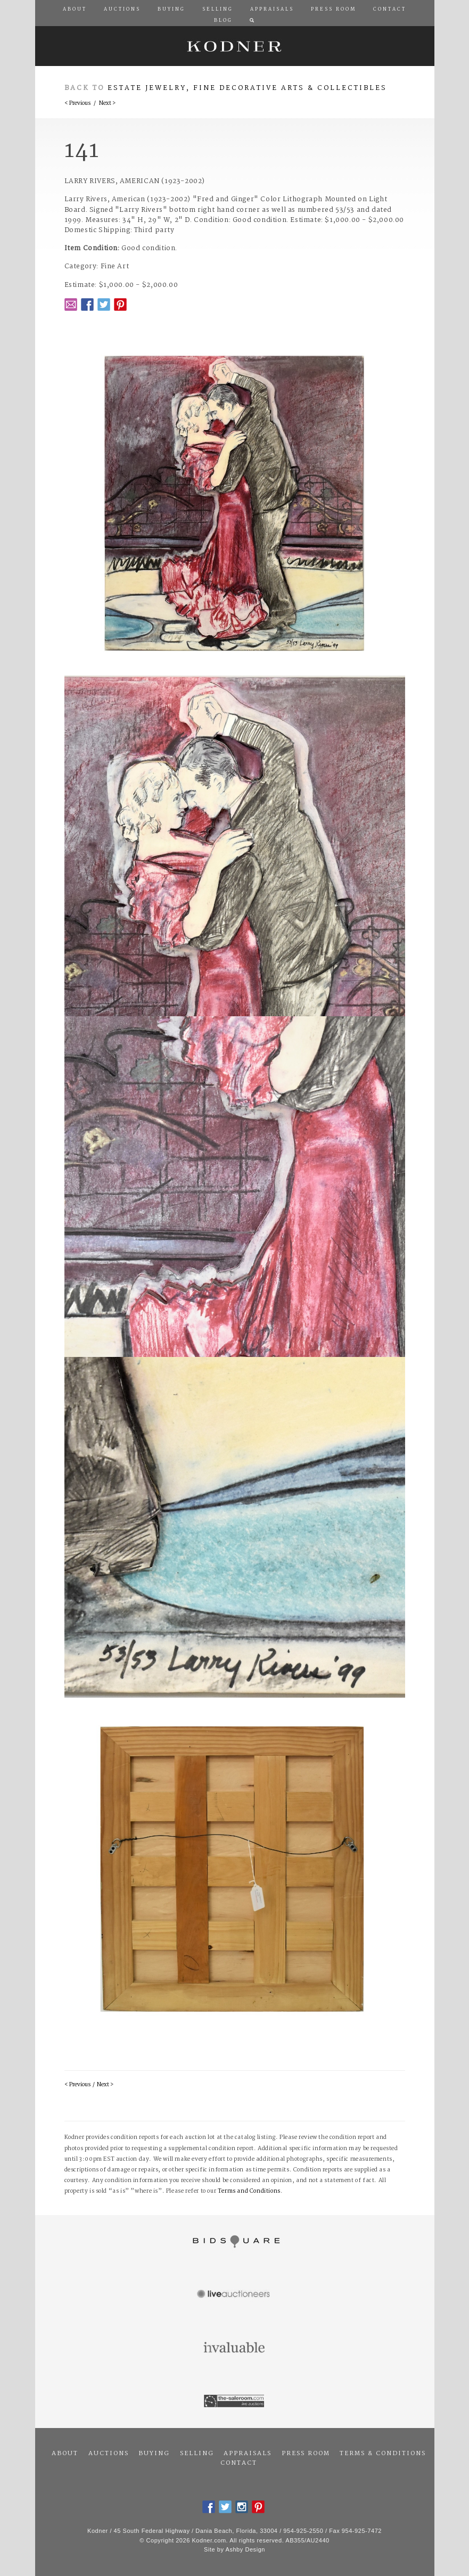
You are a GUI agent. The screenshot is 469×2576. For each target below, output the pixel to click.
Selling (197, 2453)
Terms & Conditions (383, 2453)
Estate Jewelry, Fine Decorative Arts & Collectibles (247, 88)
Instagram (241, 2506)
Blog (223, 20)
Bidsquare (234, 2241)
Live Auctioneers (234, 2295)
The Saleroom (234, 2401)
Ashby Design (245, 2549)
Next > (107, 103)
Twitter (103, 304)
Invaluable (234, 2348)
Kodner (234, 46)
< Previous (77, 103)
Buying (154, 2453)
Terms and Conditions (249, 2191)
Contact (238, 2463)
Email (70, 304)
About (65, 2453)
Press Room (306, 2453)
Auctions (108, 2453)
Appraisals (247, 2453)
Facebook (87, 304)
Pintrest (120, 304)
